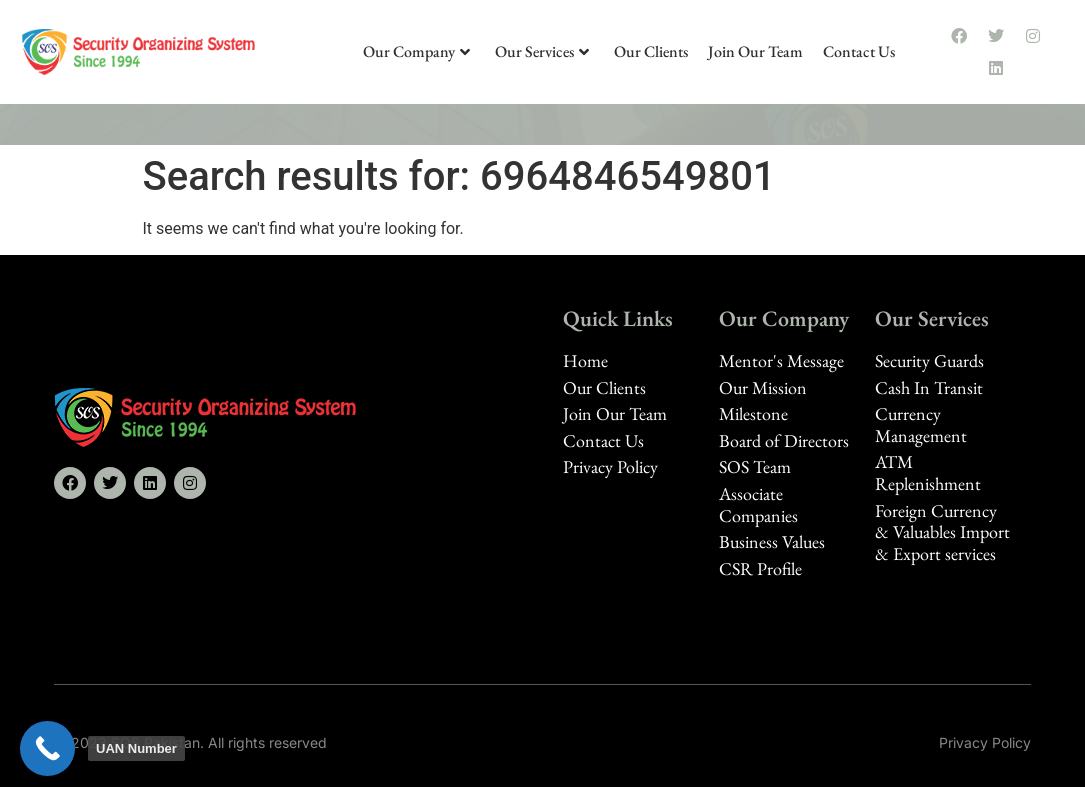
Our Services (542, 51)
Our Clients (651, 51)
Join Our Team (755, 51)
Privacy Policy (985, 742)
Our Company (416, 51)
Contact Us (859, 51)
